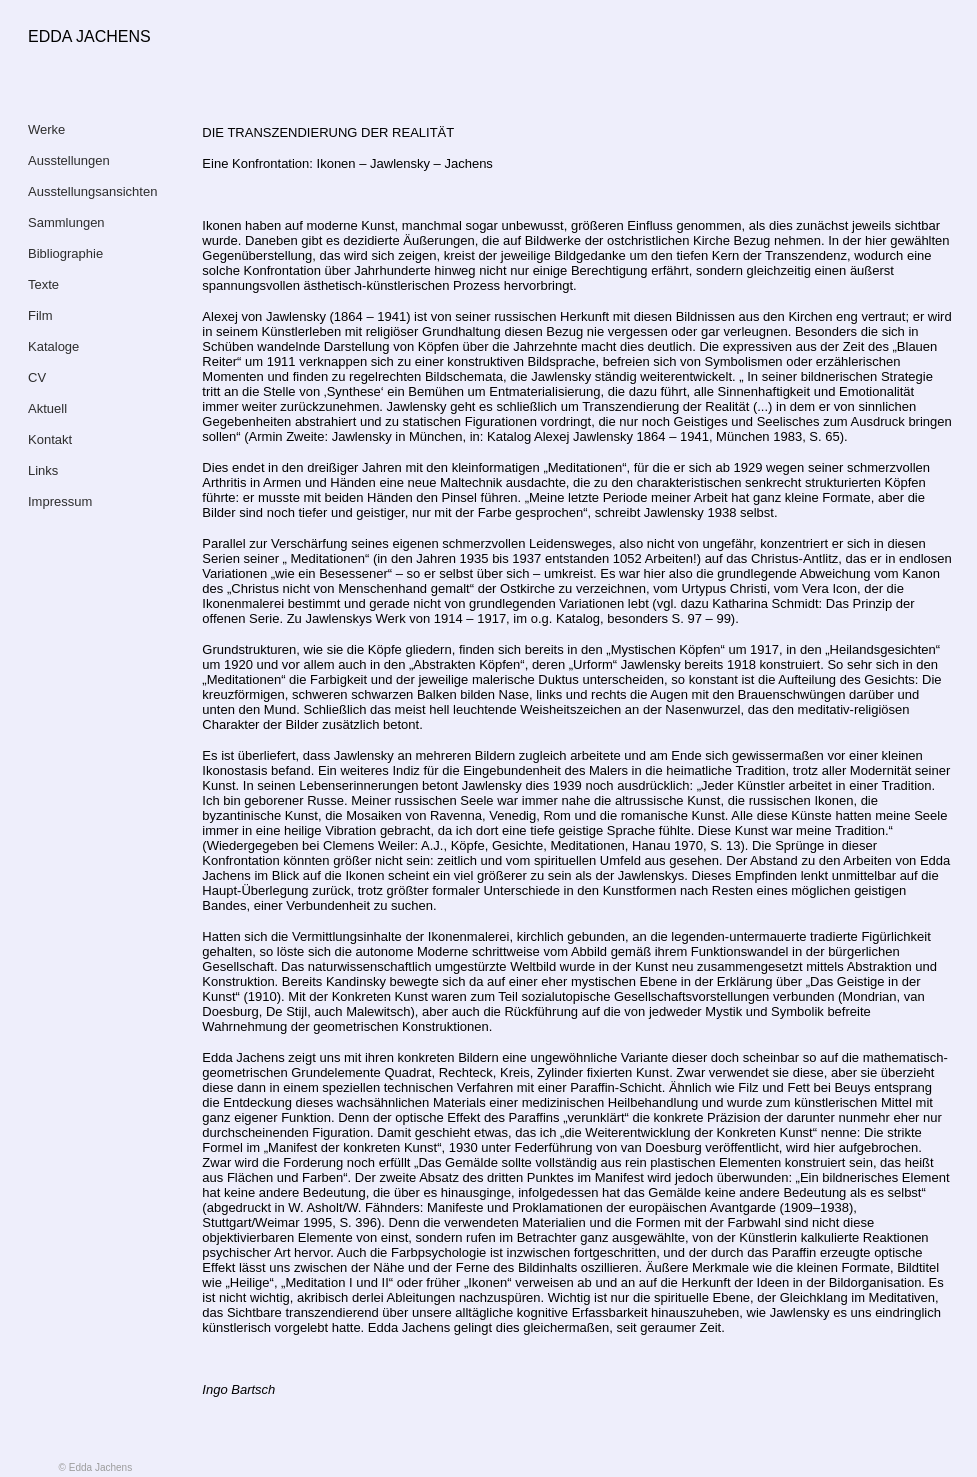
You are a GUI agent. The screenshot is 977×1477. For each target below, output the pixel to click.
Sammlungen (66, 222)
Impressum (60, 501)
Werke (46, 129)
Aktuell (47, 408)
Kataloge (53, 346)
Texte (43, 284)
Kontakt (50, 439)
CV (37, 377)
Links (43, 470)
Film (40, 315)
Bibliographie (65, 253)
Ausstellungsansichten (92, 191)
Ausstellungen (69, 160)
